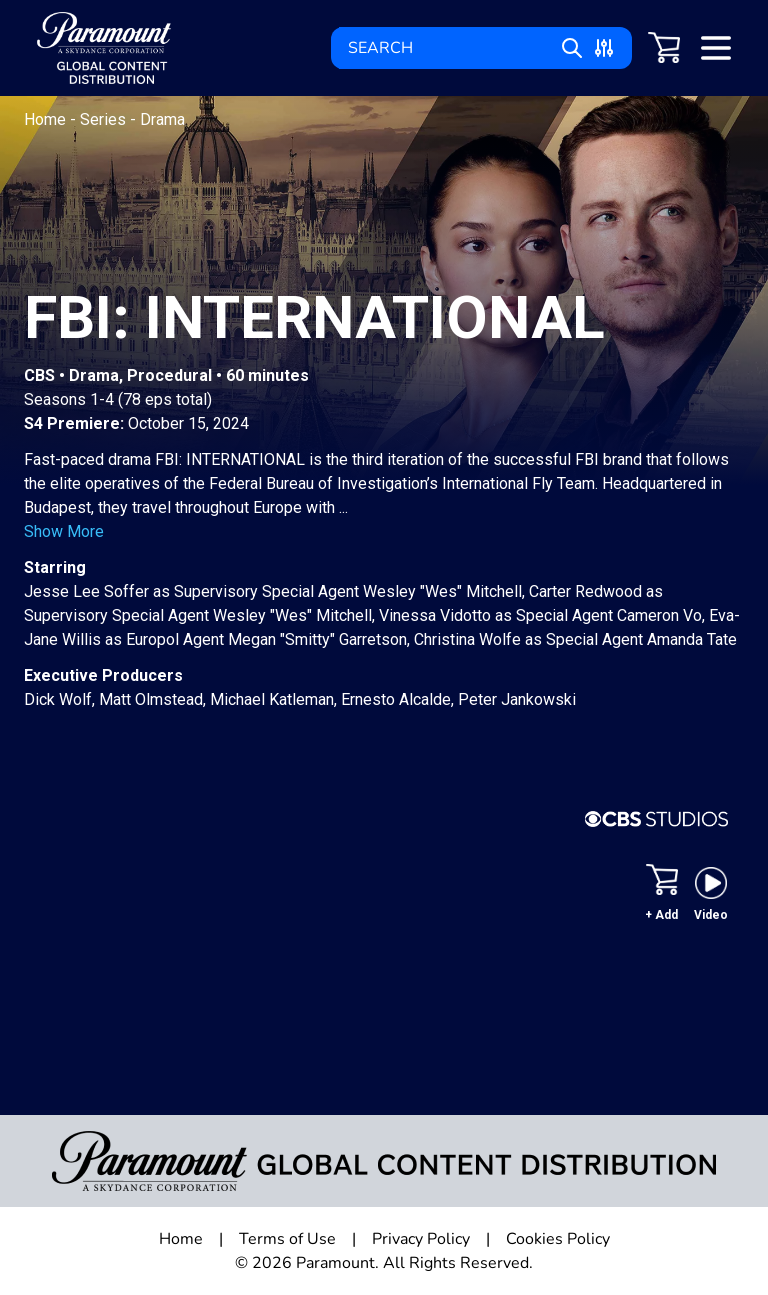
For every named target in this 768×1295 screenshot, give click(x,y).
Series (105, 119)
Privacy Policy (421, 1239)
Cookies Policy (558, 1239)
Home (47, 119)
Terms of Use (287, 1239)
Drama (162, 119)
